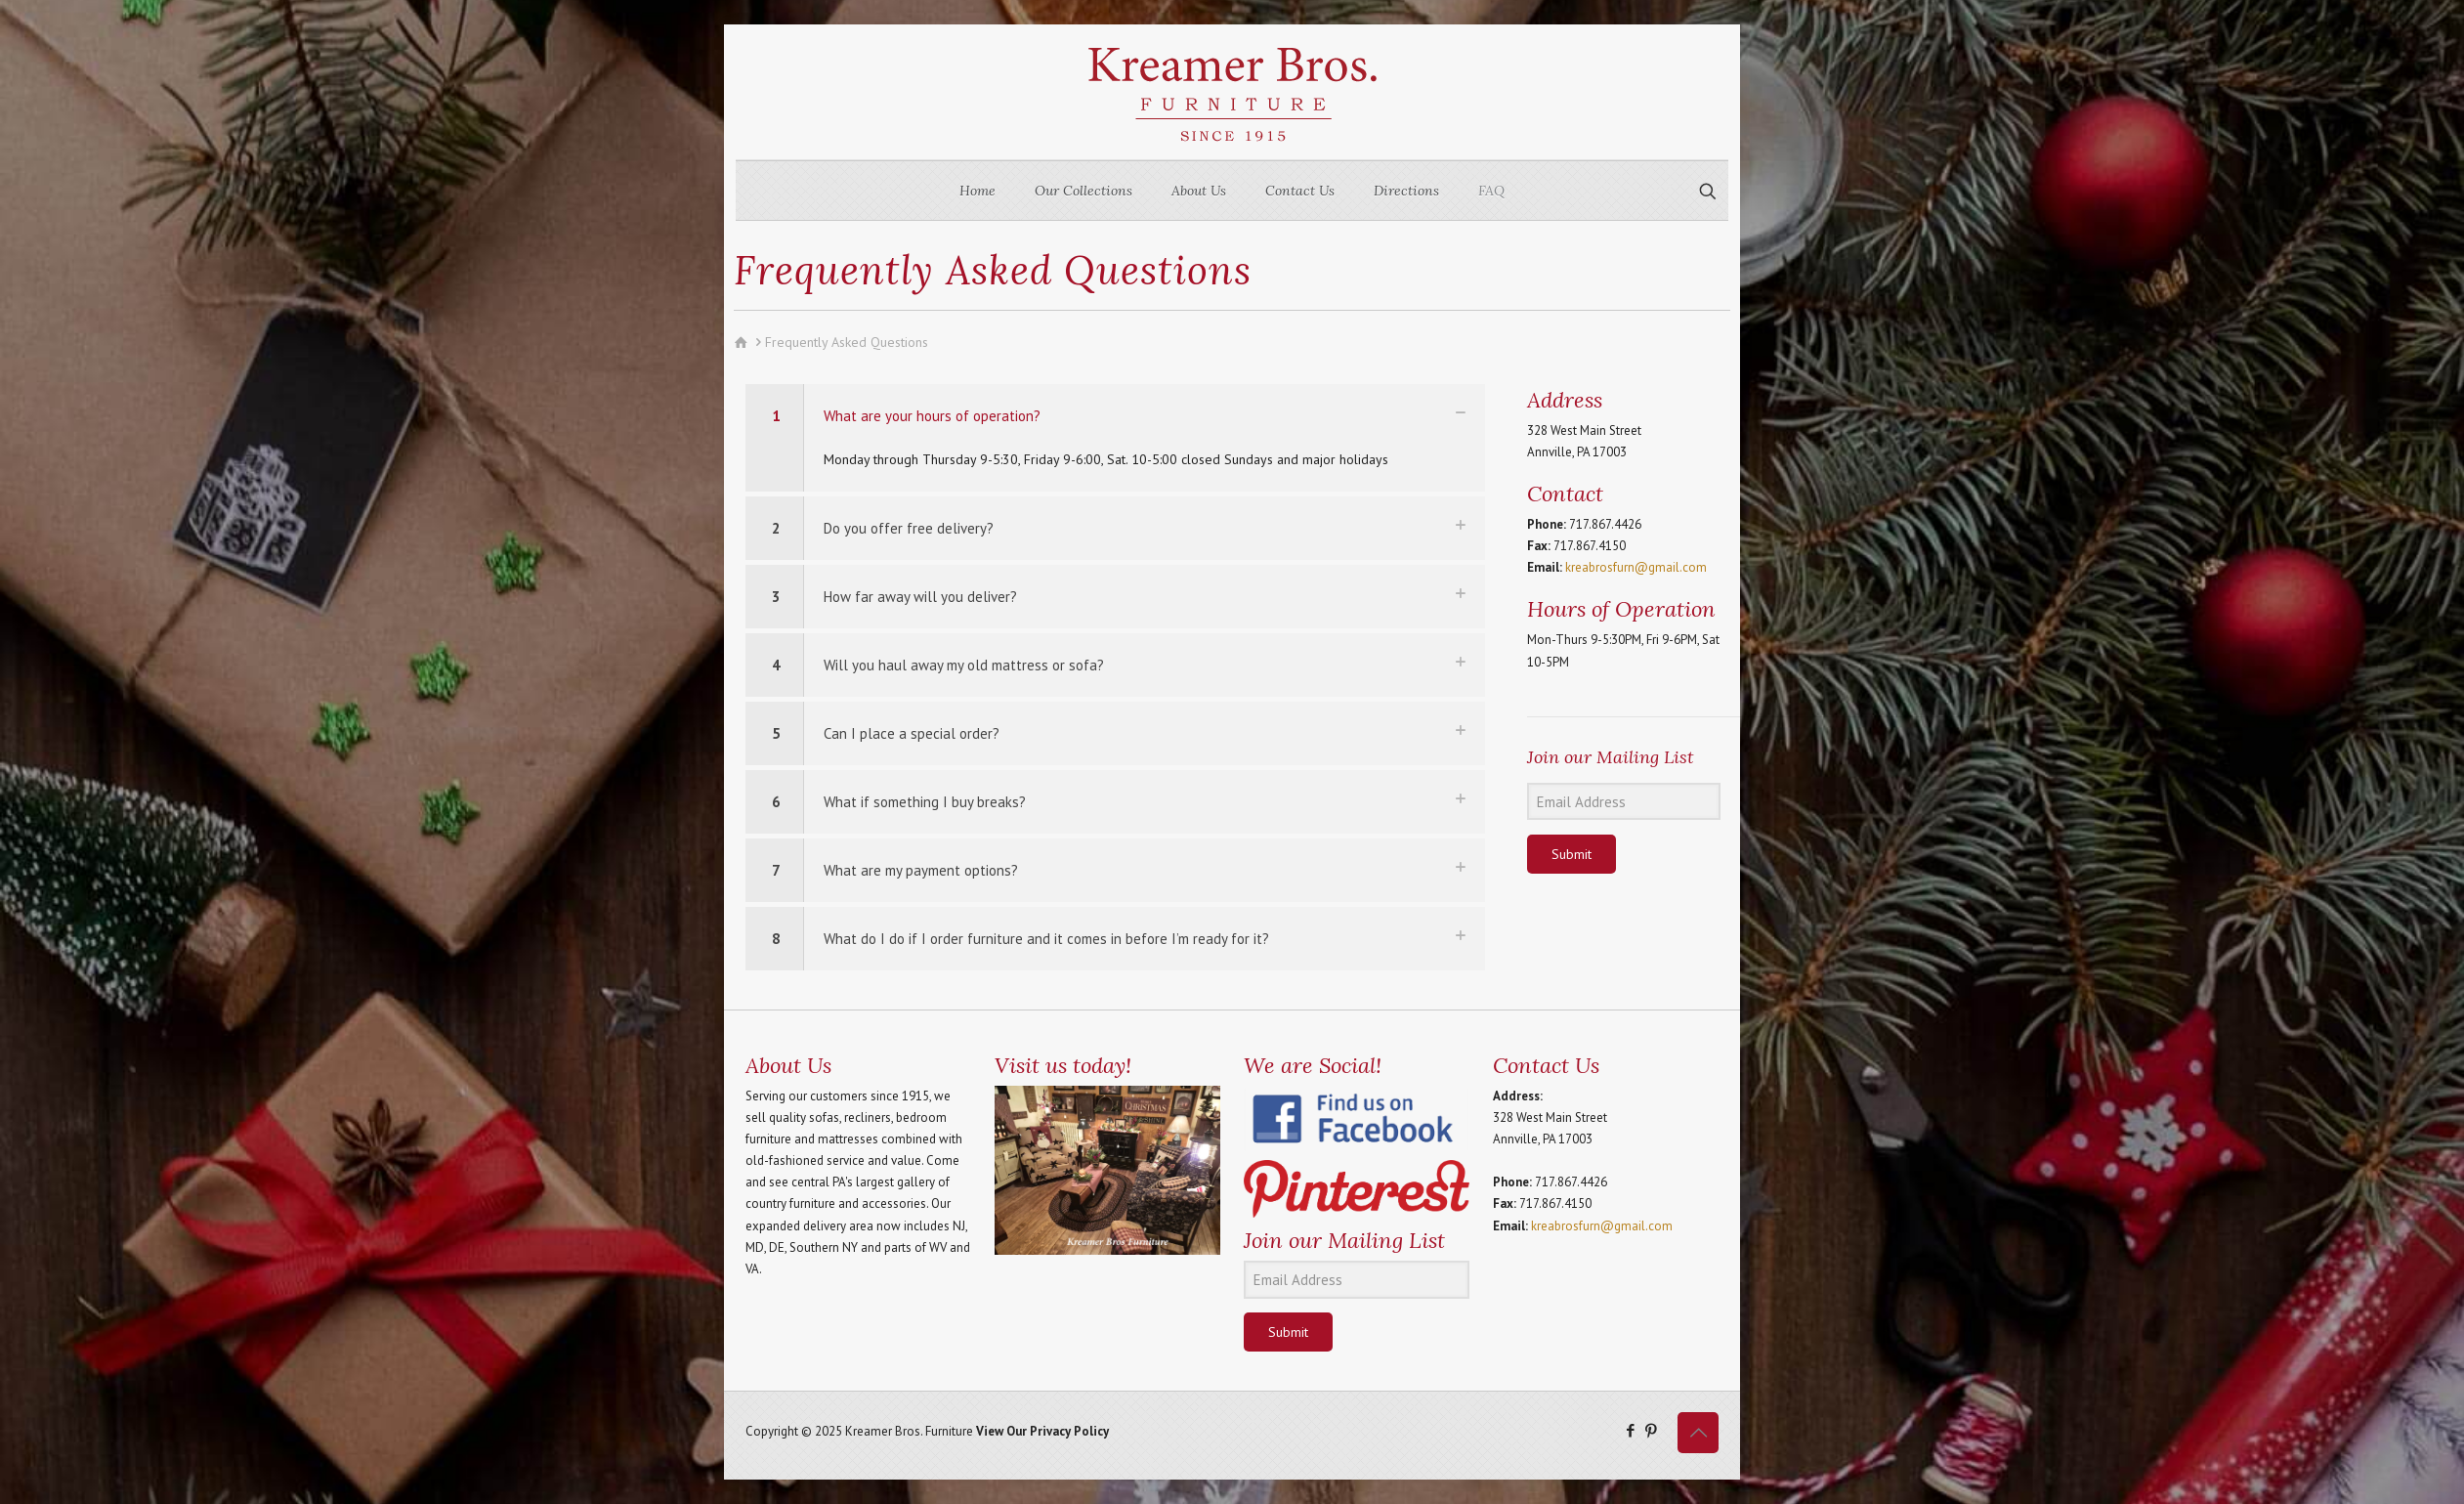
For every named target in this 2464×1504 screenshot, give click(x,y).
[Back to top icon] (1698, 1432)
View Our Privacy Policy (1042, 1431)
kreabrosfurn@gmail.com (1636, 567)
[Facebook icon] (1630, 1430)
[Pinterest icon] (1650, 1430)
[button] (1115, 438)
